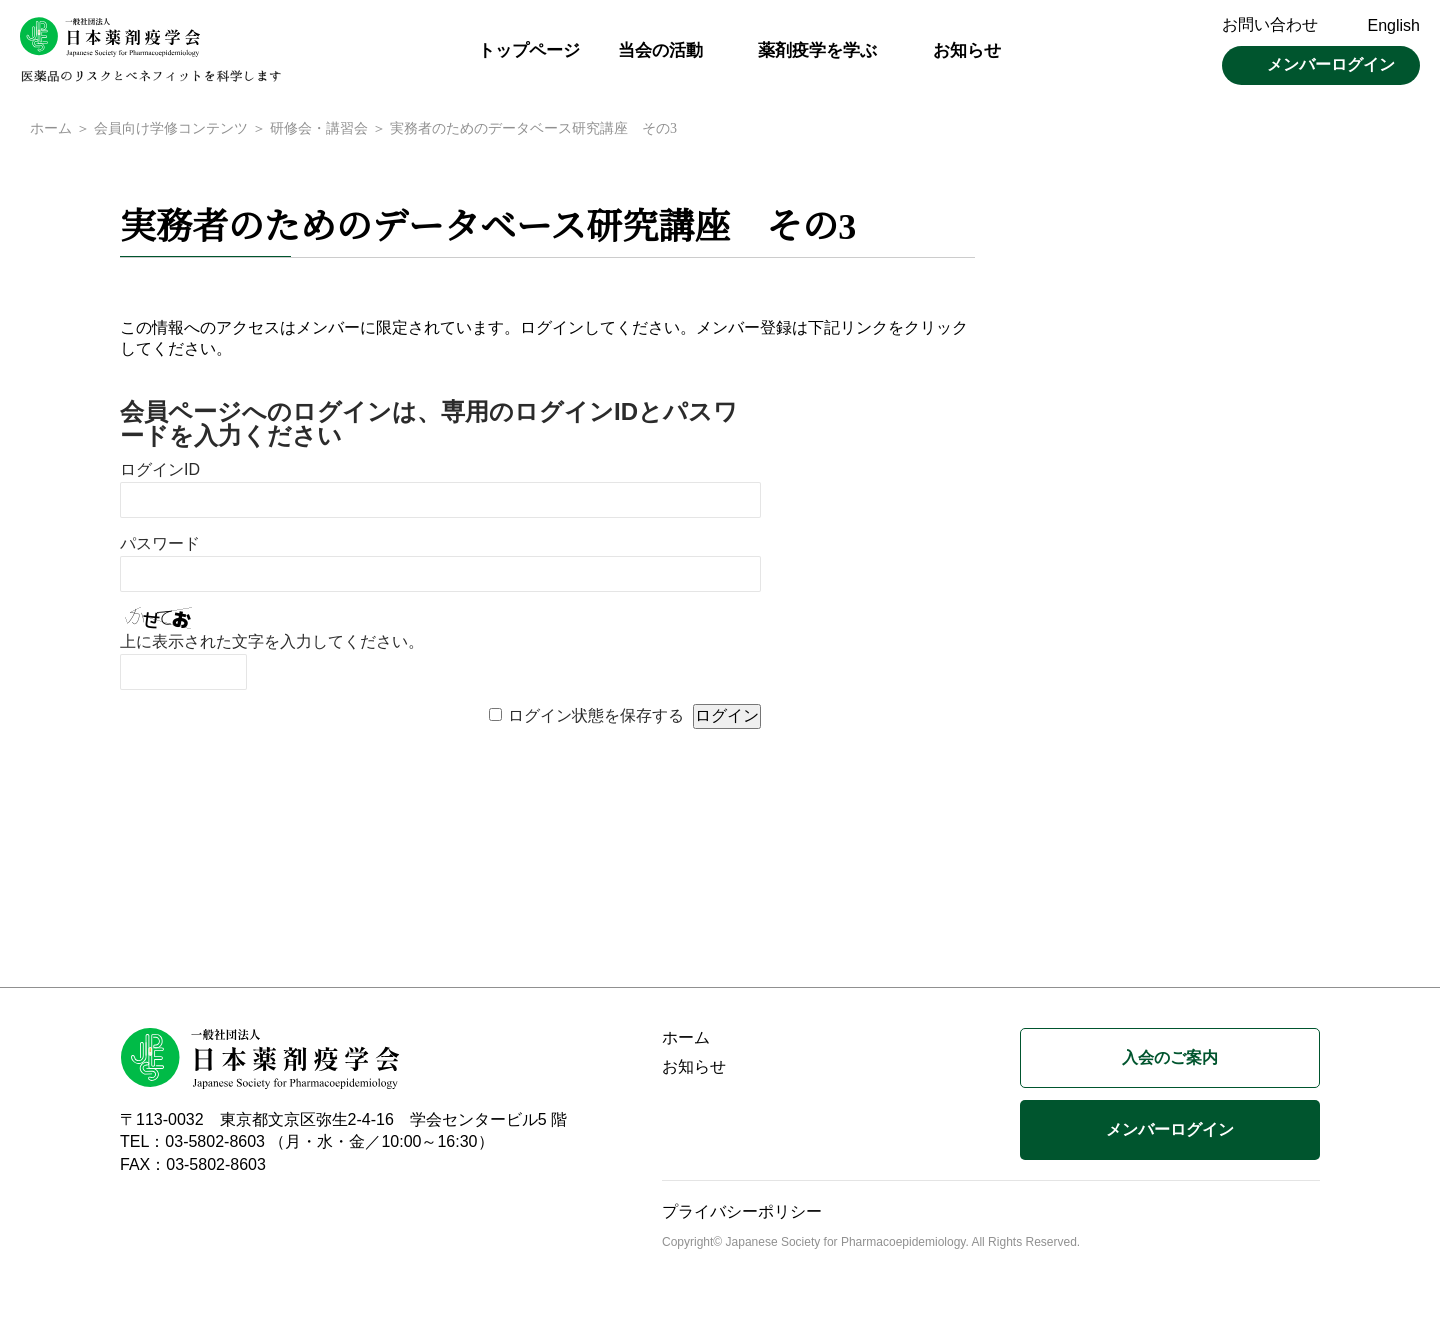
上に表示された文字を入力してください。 (272, 643)
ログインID (160, 471)
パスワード (160, 545)
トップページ (529, 50)
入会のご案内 (1170, 1059)
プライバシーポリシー (742, 1213)
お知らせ (967, 50)
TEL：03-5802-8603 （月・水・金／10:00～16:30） (307, 1143)
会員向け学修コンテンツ (170, 130)
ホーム (51, 130)
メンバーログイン (1331, 64)
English (1394, 25)
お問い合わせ (1270, 24)
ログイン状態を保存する (596, 717)
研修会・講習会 (318, 130)
